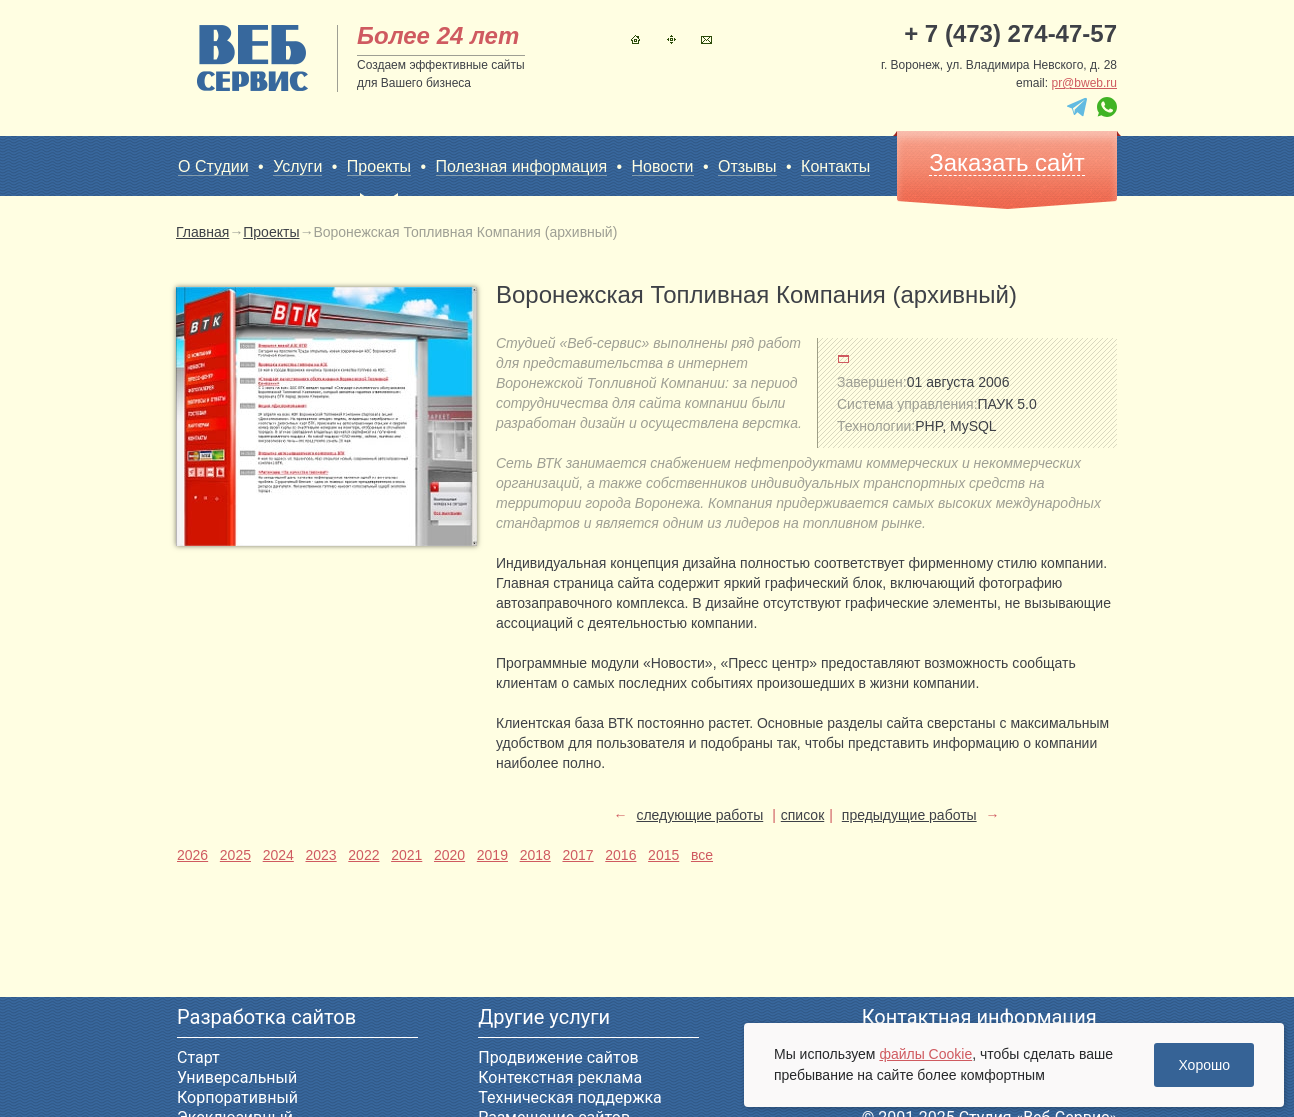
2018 (535, 855)
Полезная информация (522, 166)
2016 (620, 855)
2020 (449, 855)
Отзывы (747, 166)
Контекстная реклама (560, 1077)
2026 (192, 855)
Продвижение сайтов (558, 1057)
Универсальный (237, 1077)
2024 (278, 855)
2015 (663, 855)
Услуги (297, 166)
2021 (406, 855)
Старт (198, 1057)
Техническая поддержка (570, 1097)
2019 (492, 855)
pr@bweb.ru (1084, 83)
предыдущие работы (909, 815)
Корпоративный (237, 1097)
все (702, 855)
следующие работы (699, 815)
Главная (635, 39)
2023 (320, 855)
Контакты (706, 39)
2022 (363, 855)
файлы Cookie (925, 1054)
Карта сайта (671, 39)
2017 (577, 855)
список (802, 815)
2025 (235, 855)
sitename (252, 58)
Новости (663, 166)
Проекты (379, 167)
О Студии (213, 166)
